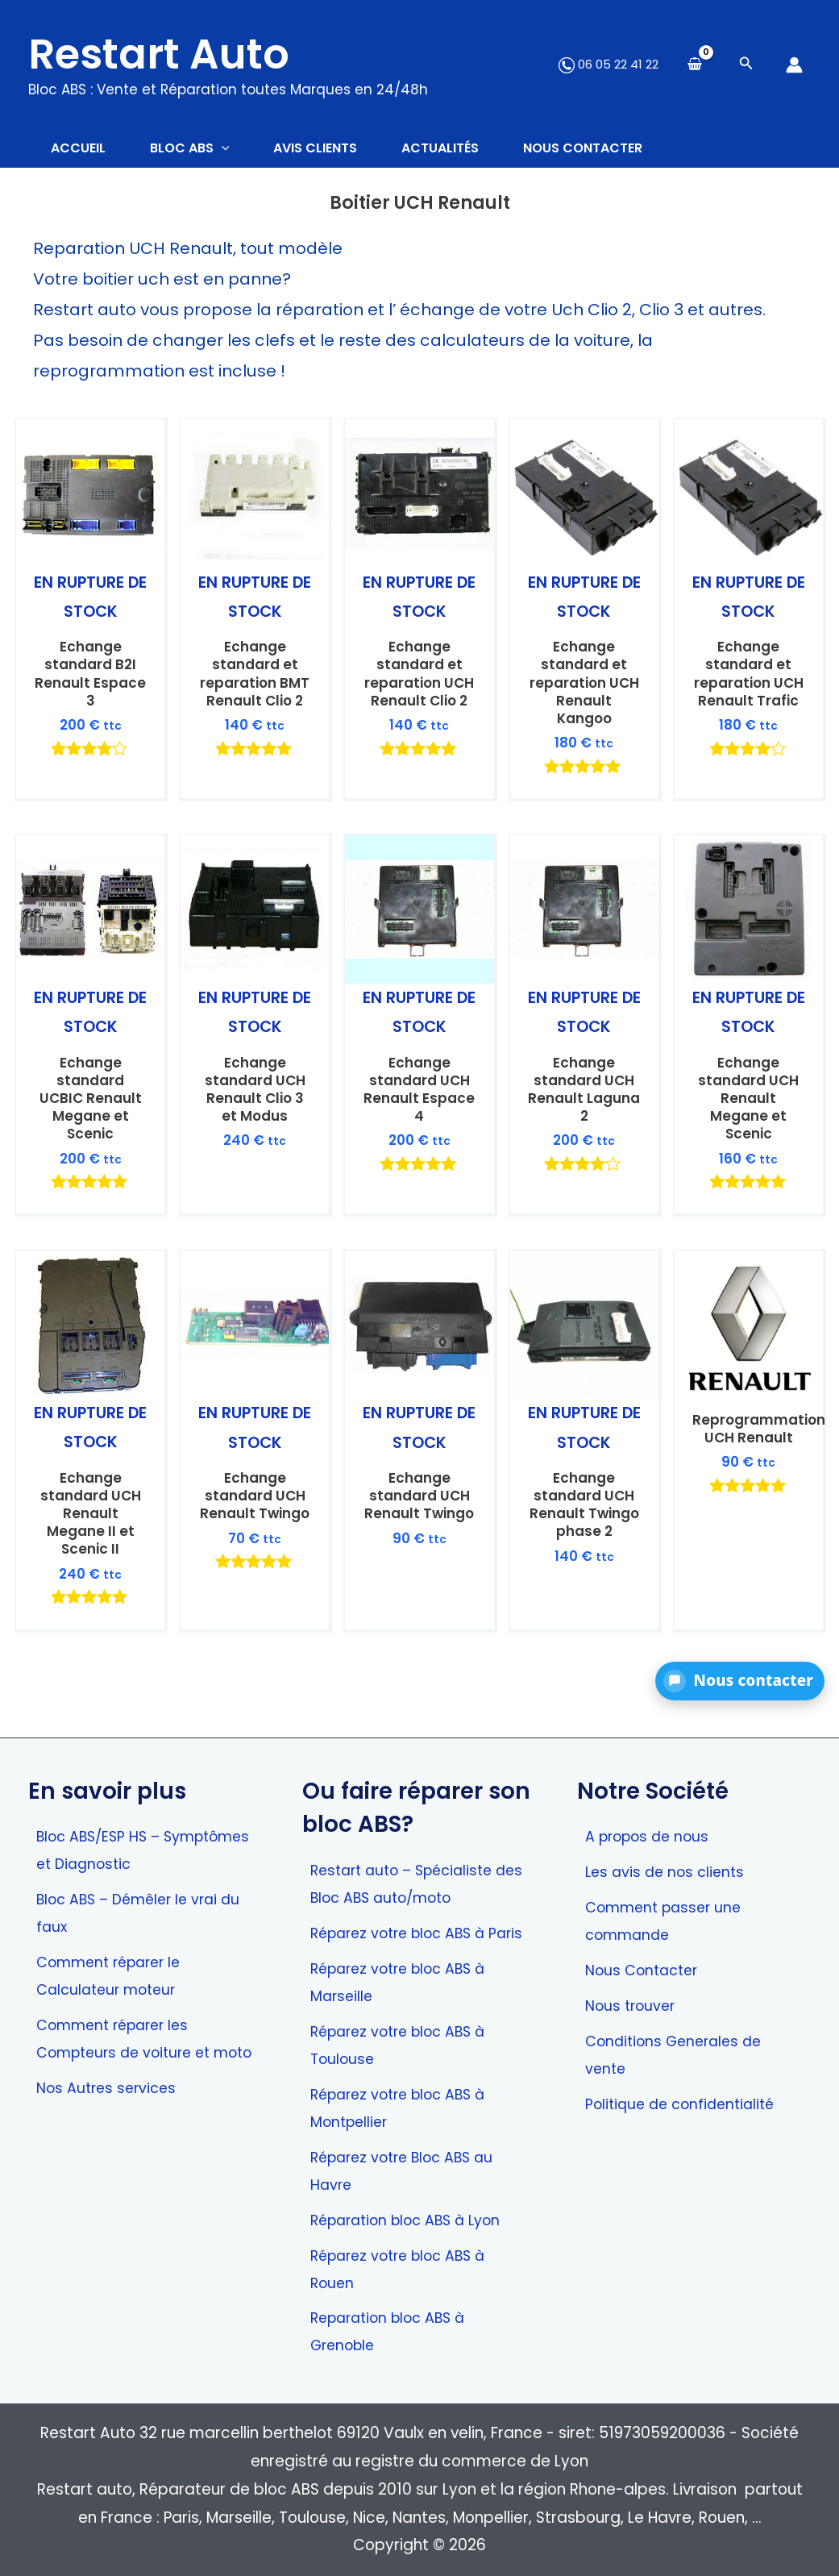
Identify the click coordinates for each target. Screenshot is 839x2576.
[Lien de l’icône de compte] (794, 64)
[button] (739, 1681)
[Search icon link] (746, 65)
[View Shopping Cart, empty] (695, 65)
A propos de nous (651, 1799)
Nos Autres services (109, 2084)
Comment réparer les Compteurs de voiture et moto (129, 2019)
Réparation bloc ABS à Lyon (413, 2217)
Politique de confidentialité (685, 2072)
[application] (227, 149)
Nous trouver (632, 1972)
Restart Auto (158, 54)
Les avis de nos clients (668, 1835)
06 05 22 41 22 (608, 64)
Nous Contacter (644, 1935)
